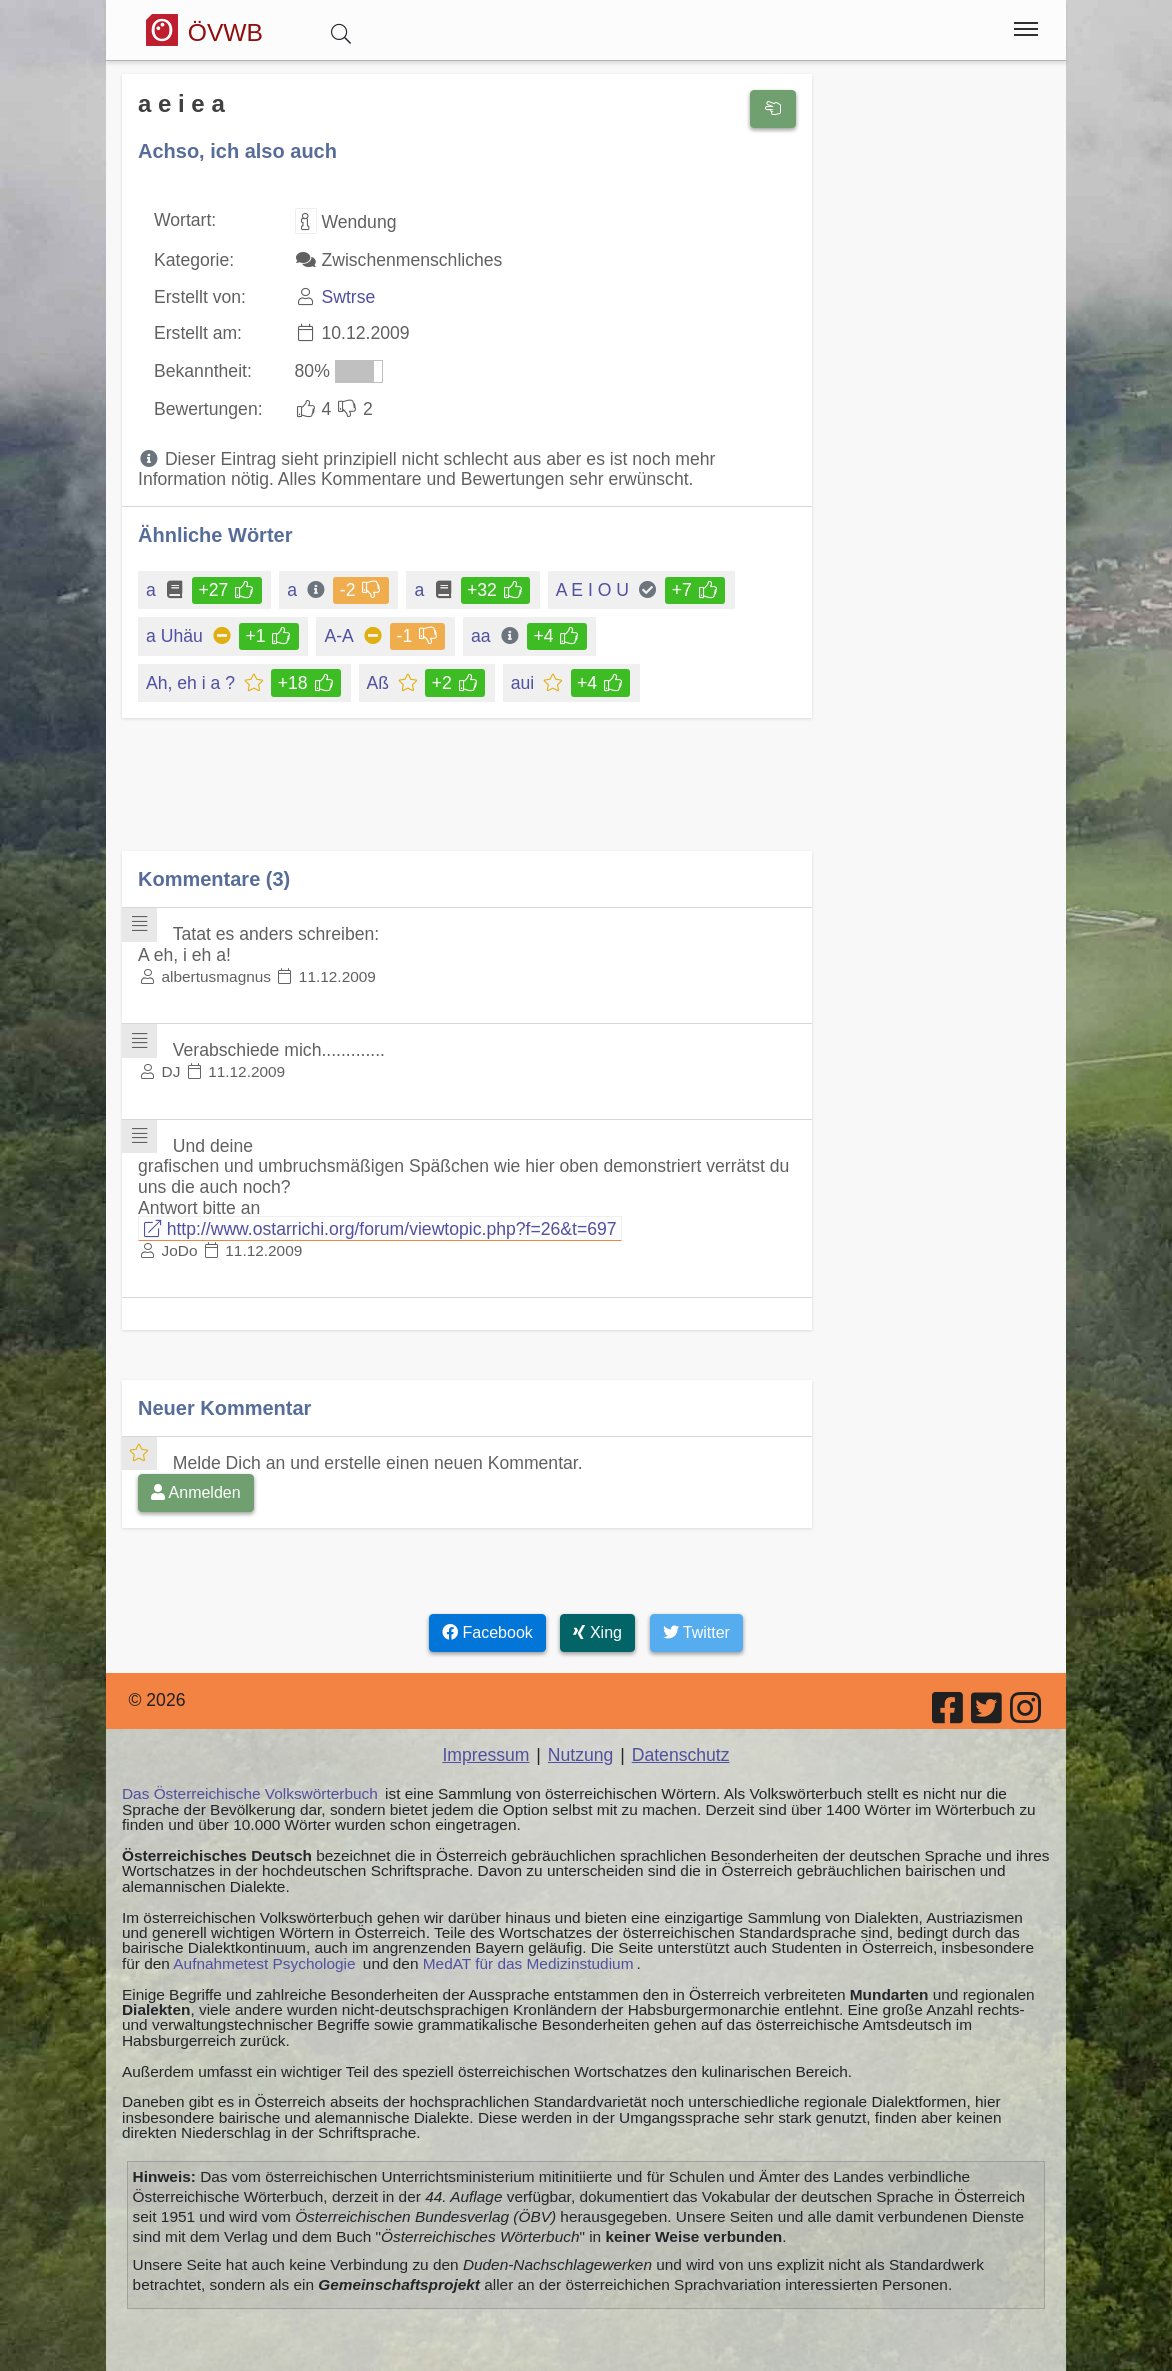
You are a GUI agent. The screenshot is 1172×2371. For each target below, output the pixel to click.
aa (482, 636)
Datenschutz (681, 1755)
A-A (340, 636)
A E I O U (594, 590)
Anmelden (196, 1492)
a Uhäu (176, 636)
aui (524, 683)
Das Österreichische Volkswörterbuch (250, 1793)
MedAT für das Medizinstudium (528, 1963)
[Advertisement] (467, 799)
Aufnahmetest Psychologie (264, 1963)
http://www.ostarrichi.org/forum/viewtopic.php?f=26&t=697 (380, 1229)
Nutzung (581, 1755)
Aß (379, 683)
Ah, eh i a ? (192, 683)
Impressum (485, 1755)
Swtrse (348, 297)
